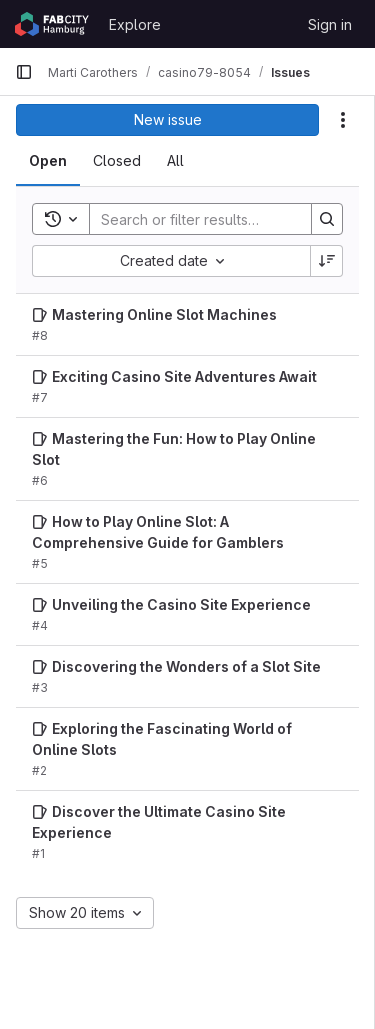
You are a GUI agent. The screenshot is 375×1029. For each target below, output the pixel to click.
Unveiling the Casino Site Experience (181, 604)
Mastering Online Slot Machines (164, 314)
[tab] (48, 161)
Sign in (330, 24)
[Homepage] (52, 24)
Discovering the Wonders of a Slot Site (186, 666)
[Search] (221, 219)
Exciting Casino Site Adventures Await (184, 376)
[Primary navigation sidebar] (24, 72)
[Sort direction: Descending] (327, 261)
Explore (135, 24)
